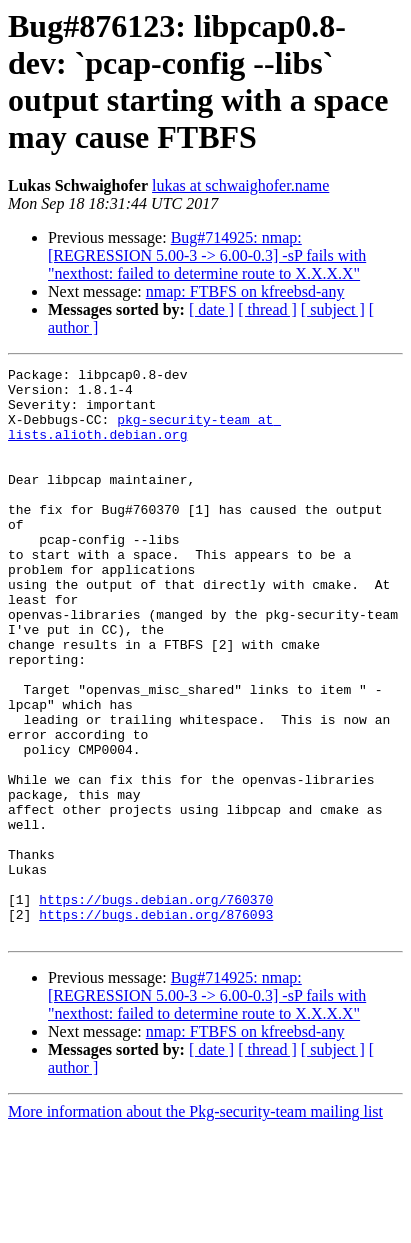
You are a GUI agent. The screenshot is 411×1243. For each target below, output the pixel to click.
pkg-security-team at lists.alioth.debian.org (144, 440)
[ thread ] (267, 309)
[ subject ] (333, 309)
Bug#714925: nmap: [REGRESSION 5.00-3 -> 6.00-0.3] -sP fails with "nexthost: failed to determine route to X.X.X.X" (207, 255)
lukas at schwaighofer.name (240, 185)
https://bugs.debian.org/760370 (156, 1007)
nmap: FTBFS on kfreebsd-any (245, 291)
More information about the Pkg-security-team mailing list (195, 1225)
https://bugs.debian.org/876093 (156, 1025)
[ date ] (211, 309)
